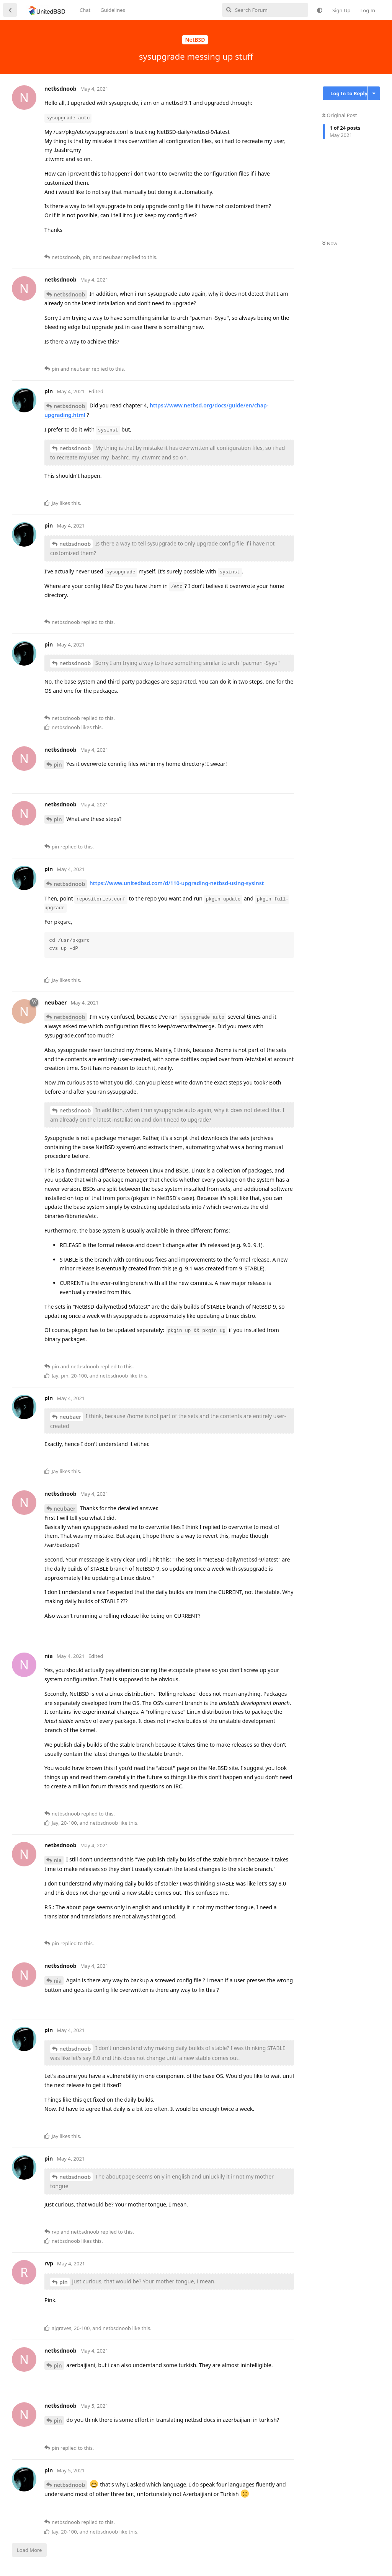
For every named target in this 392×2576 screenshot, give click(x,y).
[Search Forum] (265, 10)
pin (58, 764)
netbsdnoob (69, 294)
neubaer (70, 1416)
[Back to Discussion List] (10, 10)
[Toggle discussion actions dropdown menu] (374, 93)
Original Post (339, 115)
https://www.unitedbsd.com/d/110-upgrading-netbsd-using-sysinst (177, 883)
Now (329, 243)
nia (58, 1860)
